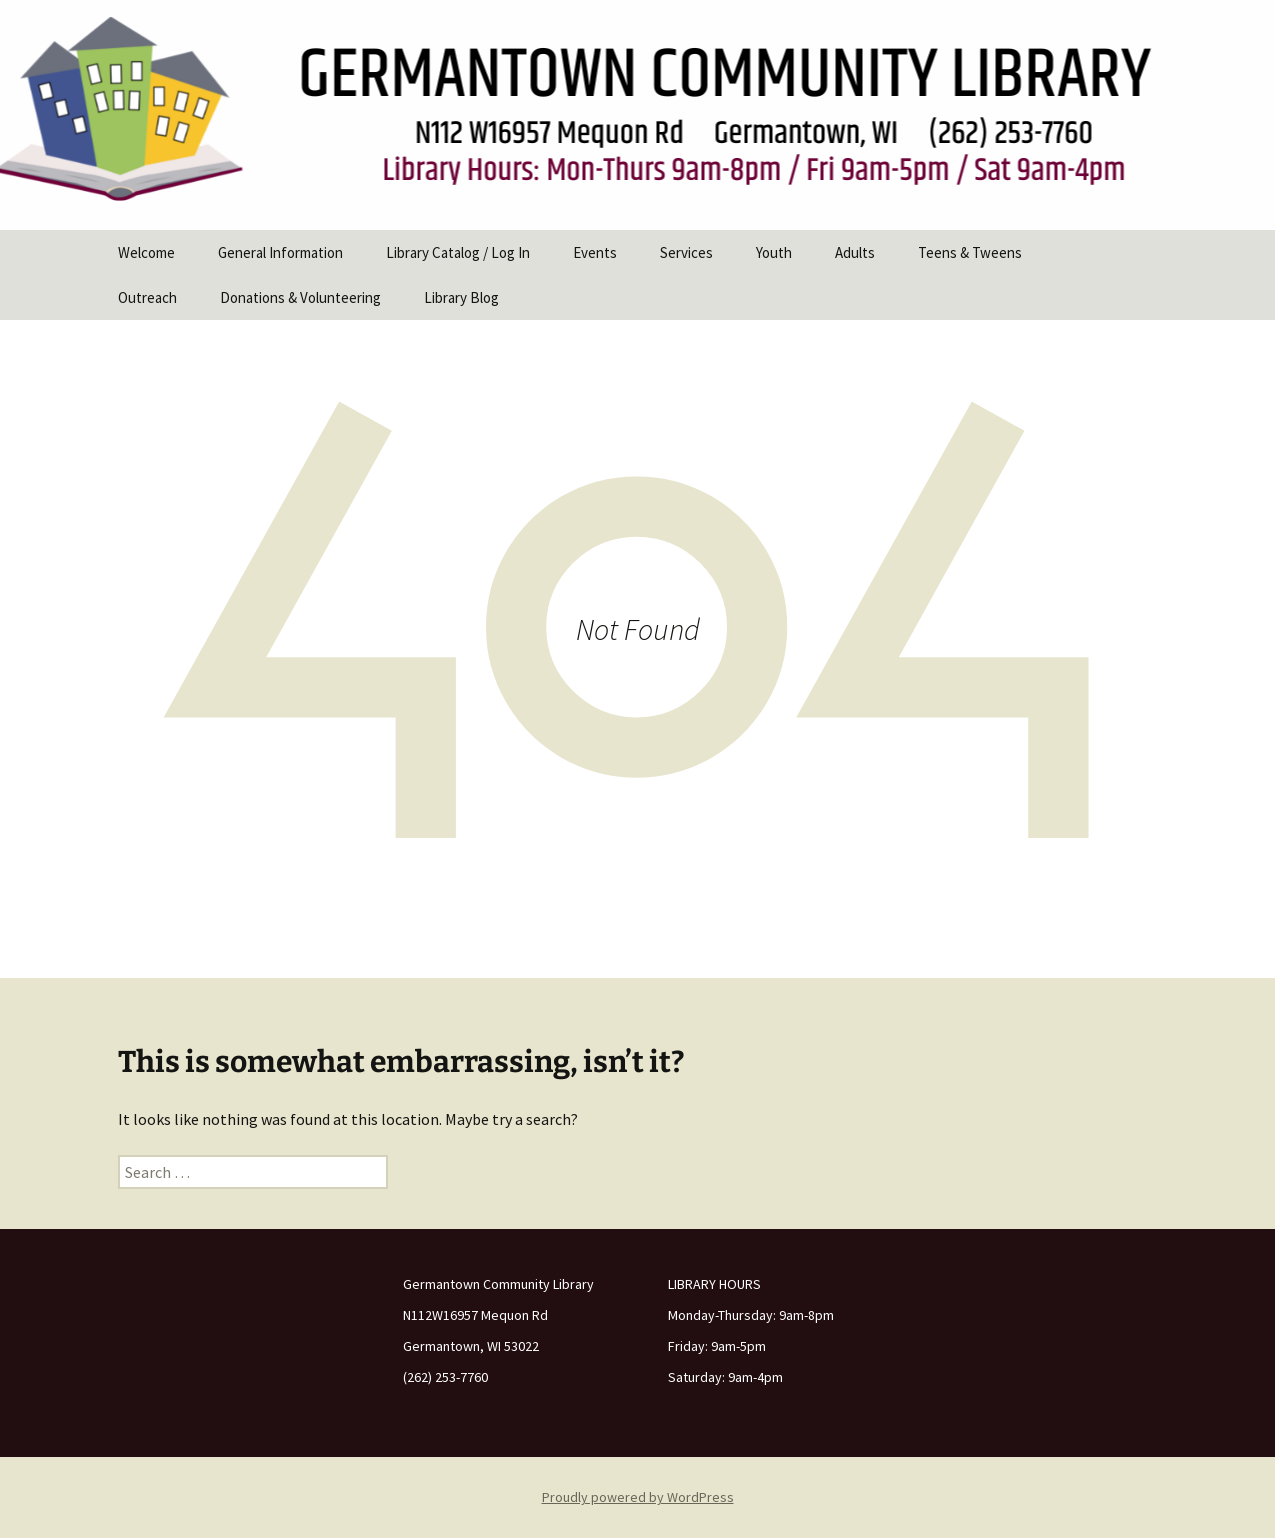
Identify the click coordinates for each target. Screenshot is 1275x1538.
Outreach (147, 297)
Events (595, 252)
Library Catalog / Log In (458, 252)
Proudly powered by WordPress (638, 1497)
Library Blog (461, 297)
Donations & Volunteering (300, 297)
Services (686, 252)
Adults (855, 252)
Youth (774, 252)
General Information (280, 252)
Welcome (146, 252)
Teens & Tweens (970, 252)
